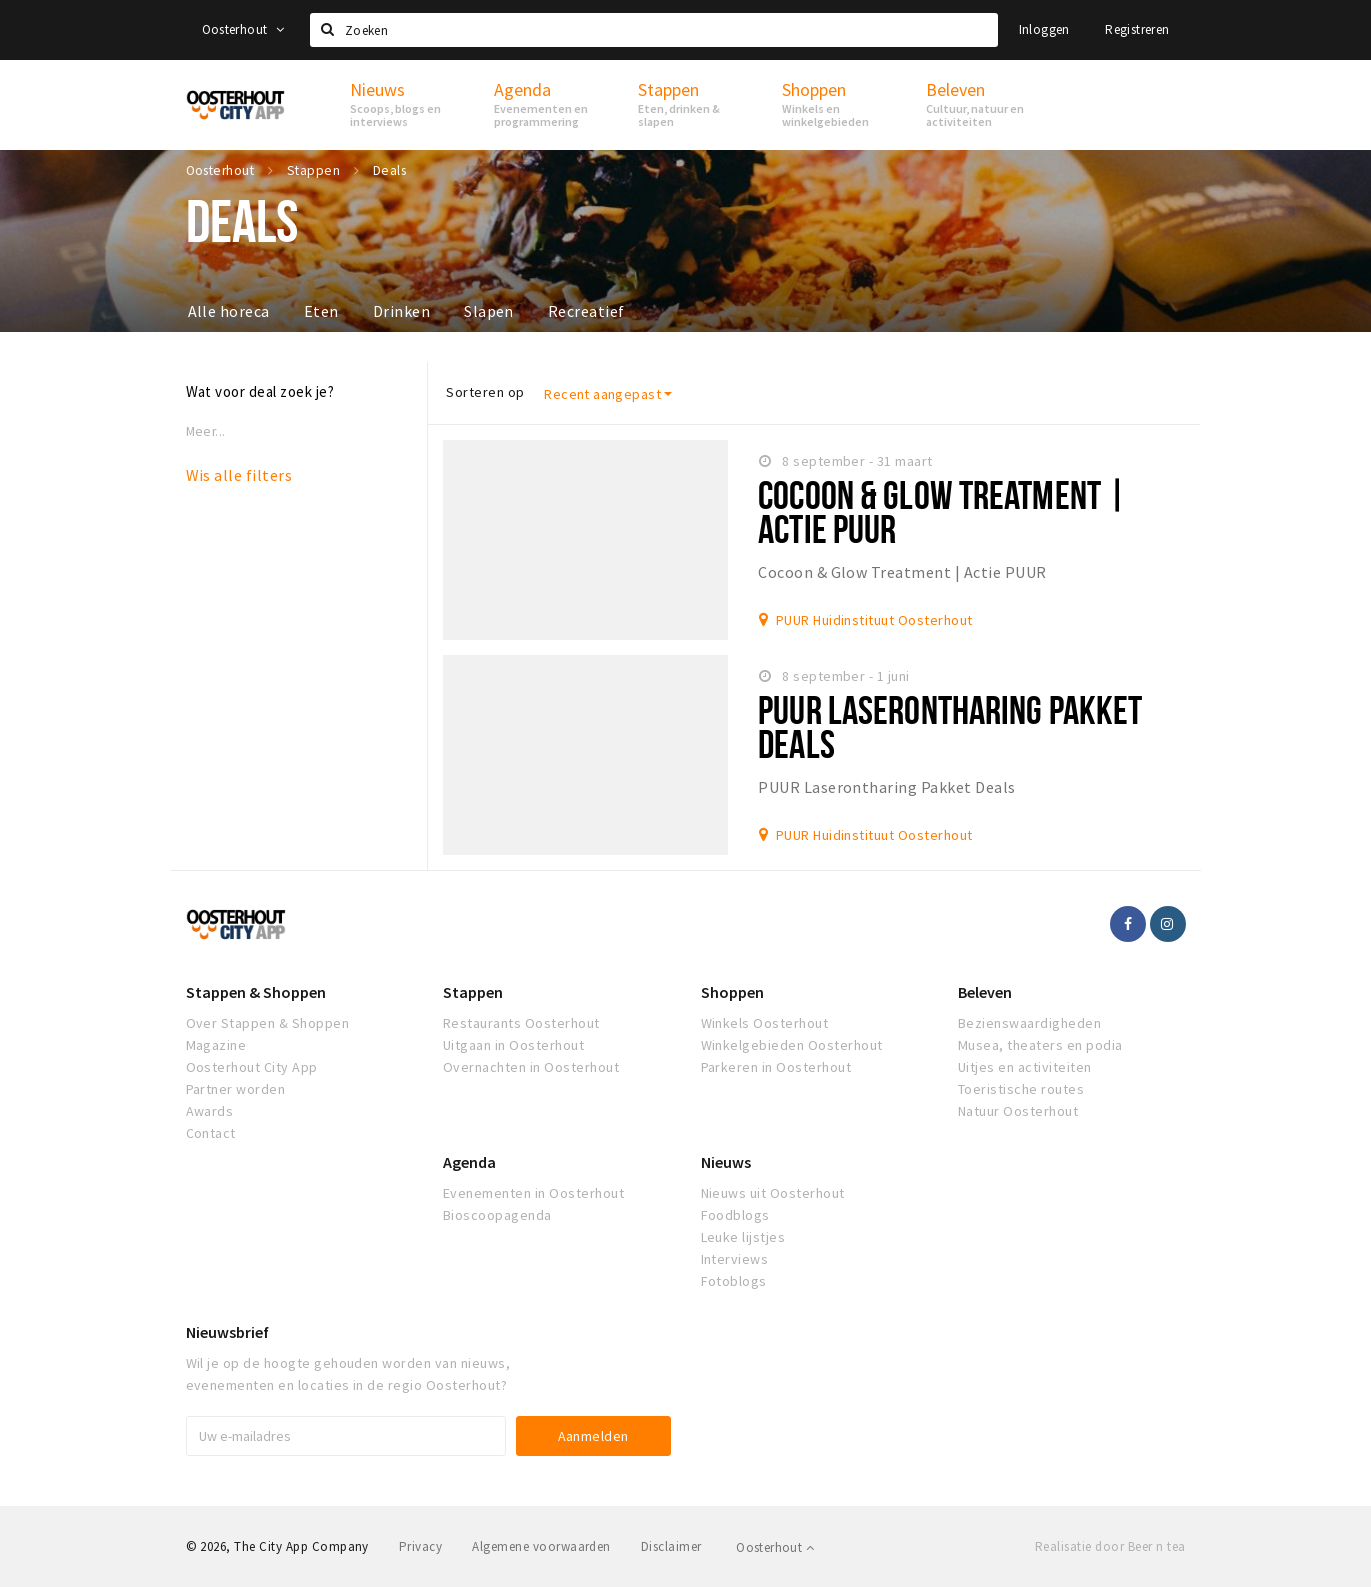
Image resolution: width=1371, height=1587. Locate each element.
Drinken (401, 311)
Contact (211, 1133)
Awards (210, 1111)
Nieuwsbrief (227, 1332)
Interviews (735, 1259)
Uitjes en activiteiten (1025, 1067)
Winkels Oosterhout (765, 1023)
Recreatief (586, 311)
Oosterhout (243, 29)
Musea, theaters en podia (1040, 1045)
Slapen (489, 311)
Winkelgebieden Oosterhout (792, 1045)
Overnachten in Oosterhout (531, 1067)
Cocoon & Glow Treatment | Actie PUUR (942, 511)
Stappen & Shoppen (256, 992)
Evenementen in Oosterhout (533, 1193)
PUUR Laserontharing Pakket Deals (950, 726)
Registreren (1137, 29)
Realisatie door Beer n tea (1110, 1546)
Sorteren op (485, 392)
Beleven (985, 992)
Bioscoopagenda (497, 1215)
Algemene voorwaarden (541, 1546)
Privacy (420, 1546)
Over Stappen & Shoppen (268, 1023)
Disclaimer (671, 1546)
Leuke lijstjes (743, 1237)
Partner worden (236, 1089)
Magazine (216, 1045)
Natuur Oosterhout (1018, 1111)
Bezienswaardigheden (1029, 1023)
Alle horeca (229, 311)
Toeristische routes (1021, 1089)
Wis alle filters (239, 475)
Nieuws (726, 1162)
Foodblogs (735, 1215)
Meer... (206, 431)
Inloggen (1044, 29)
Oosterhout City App (252, 1067)
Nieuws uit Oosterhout (773, 1193)
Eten (321, 311)
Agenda (469, 1162)
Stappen (473, 992)
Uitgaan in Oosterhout (513, 1045)
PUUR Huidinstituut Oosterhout (874, 620)
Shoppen (732, 992)
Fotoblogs (734, 1281)
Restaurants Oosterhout (521, 1023)
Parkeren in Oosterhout (776, 1067)
